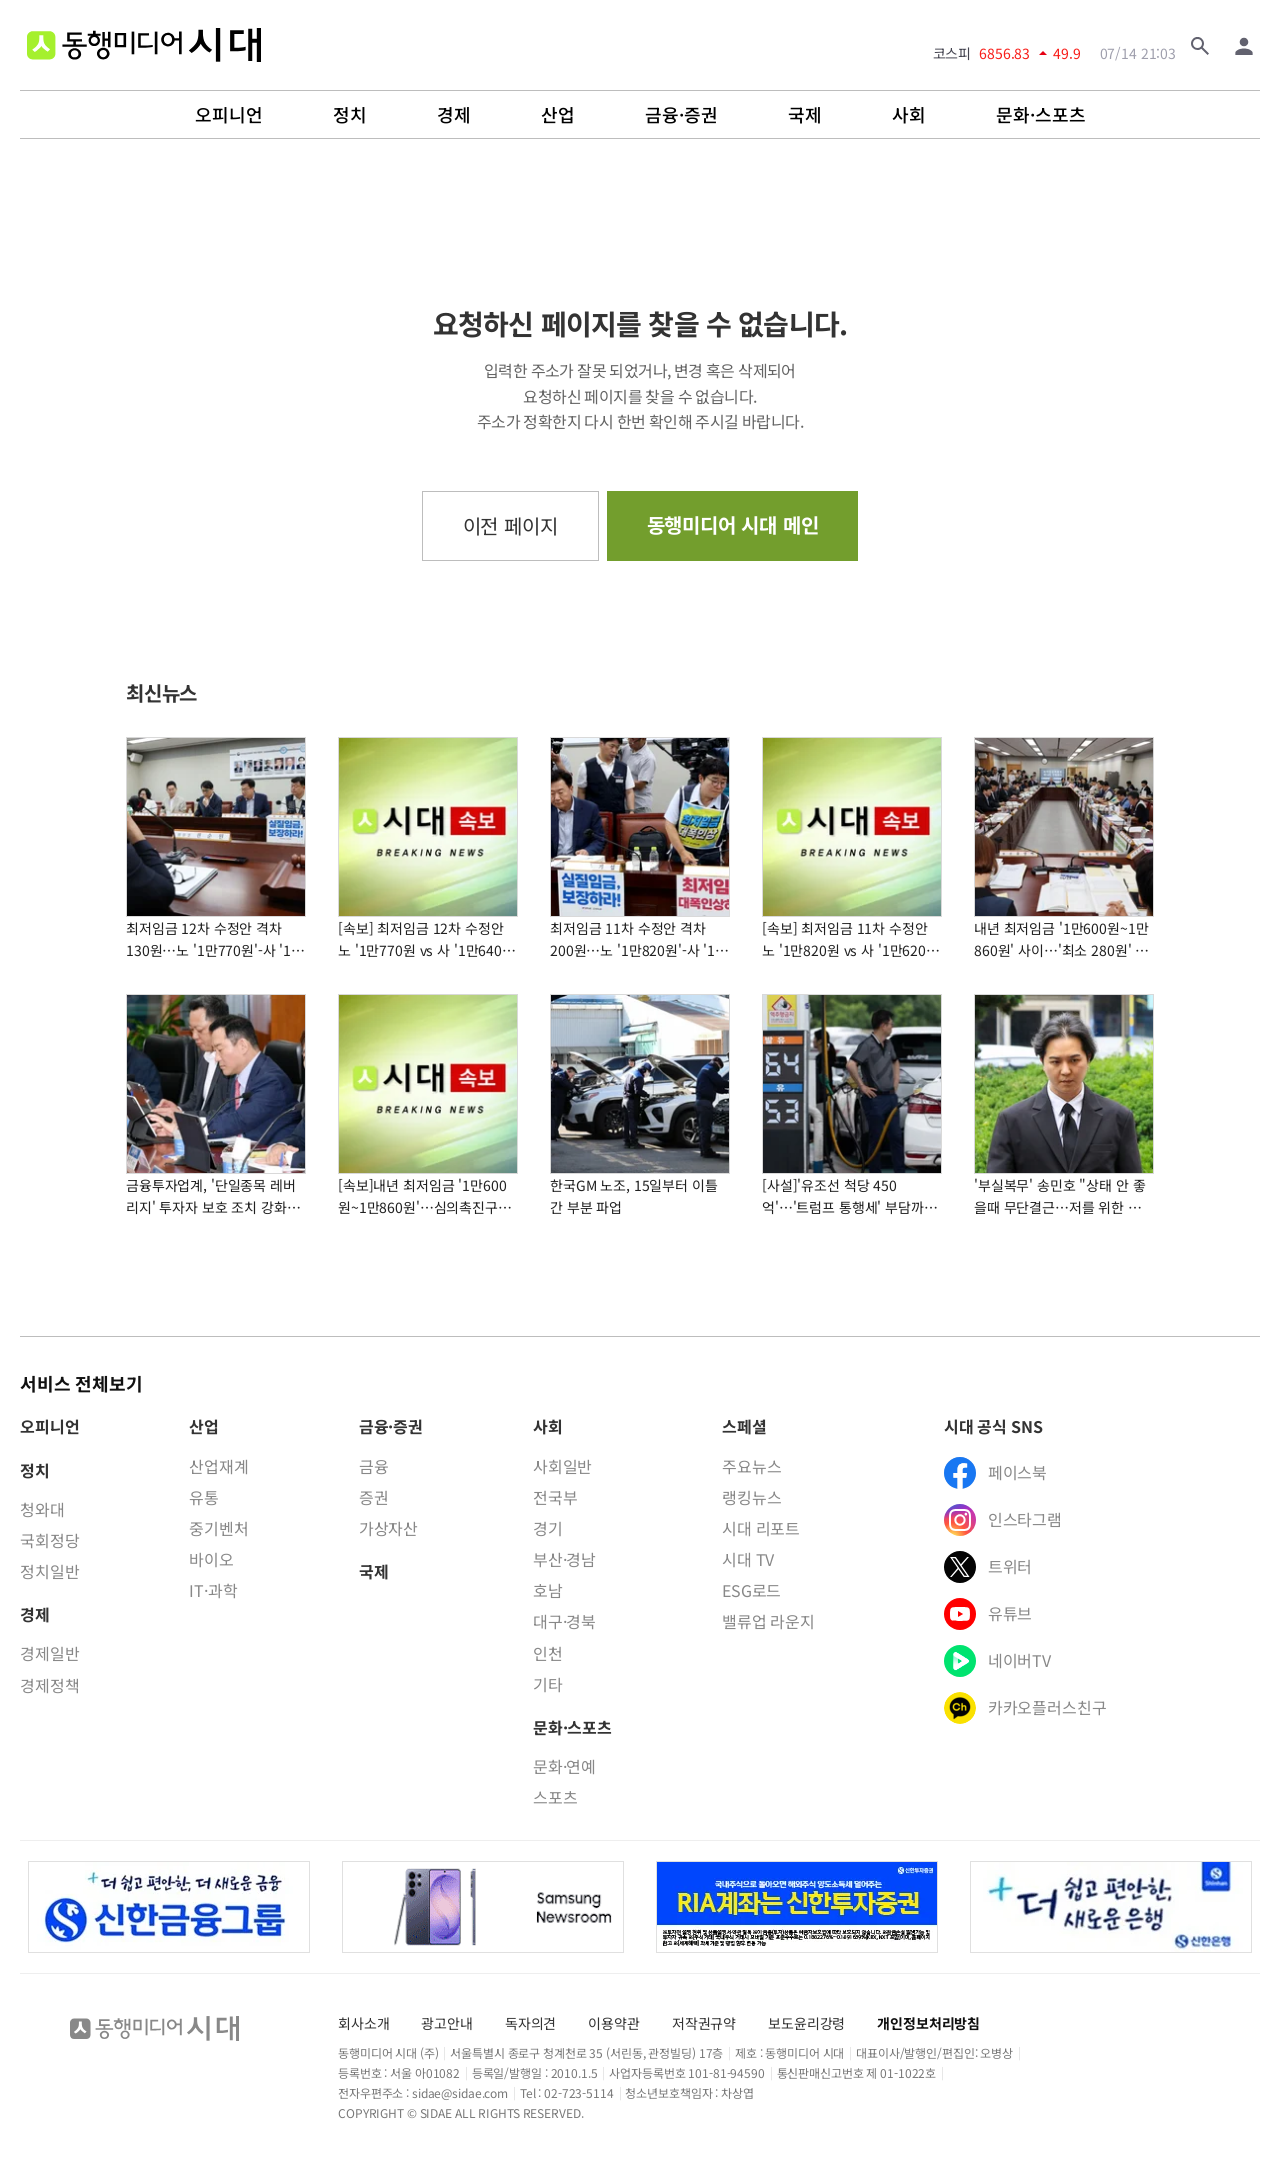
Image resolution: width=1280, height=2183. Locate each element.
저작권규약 (704, 2023)
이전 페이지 (510, 525)
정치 (350, 115)
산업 (558, 115)
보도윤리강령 (806, 2023)
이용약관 (613, 2023)
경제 (454, 115)
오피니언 (229, 115)
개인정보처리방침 (928, 2023)
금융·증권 (681, 115)
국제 (805, 115)
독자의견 (530, 2023)
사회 (909, 115)
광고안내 (446, 2023)
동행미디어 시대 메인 (733, 524)
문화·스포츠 (1041, 115)
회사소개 (363, 2023)
